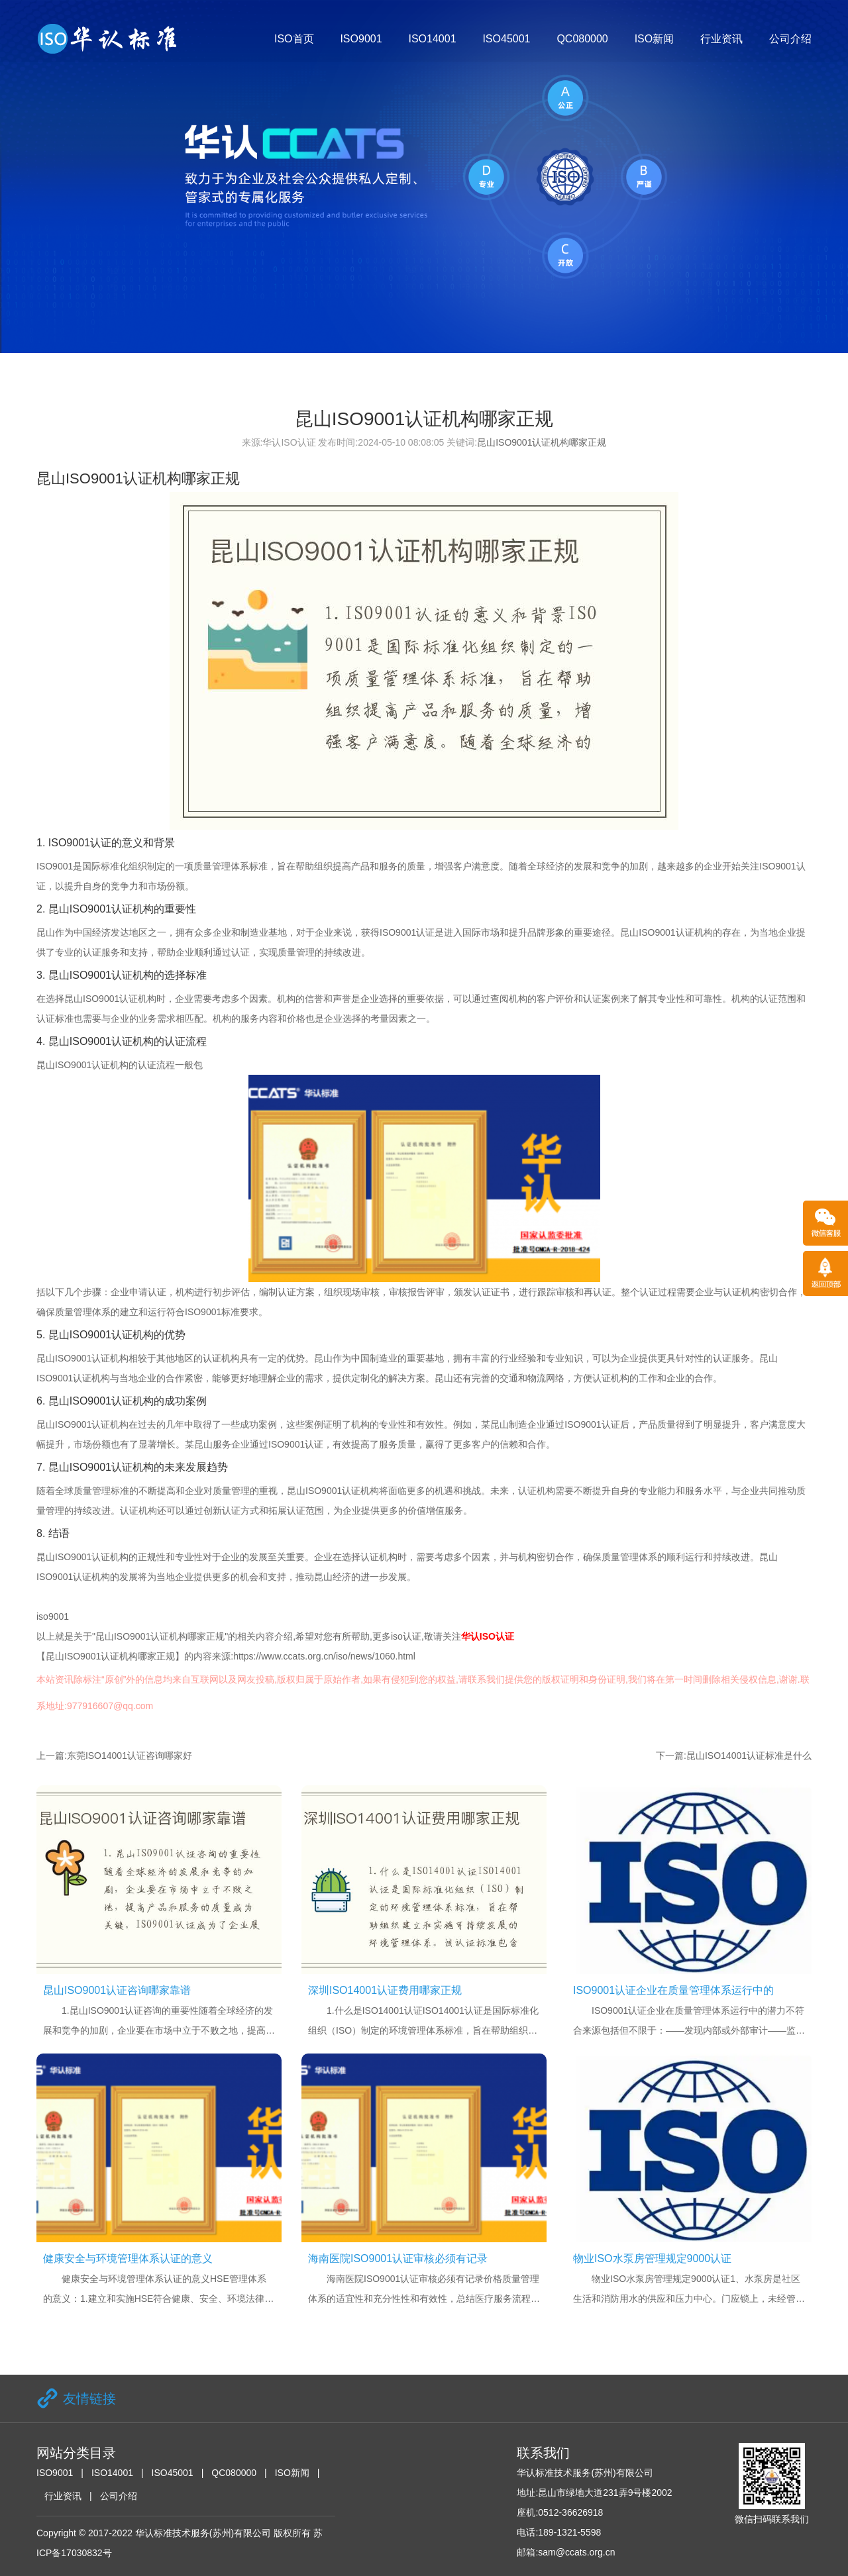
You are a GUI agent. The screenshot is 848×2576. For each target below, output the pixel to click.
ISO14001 (432, 38)
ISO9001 (361, 38)
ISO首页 (294, 38)
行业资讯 (721, 38)
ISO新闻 (654, 38)
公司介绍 (790, 38)
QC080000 (582, 38)
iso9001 (52, 1616)
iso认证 (406, 1636)
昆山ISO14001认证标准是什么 (749, 1755)
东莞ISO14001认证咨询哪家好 (129, 1755)
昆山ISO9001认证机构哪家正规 (541, 442)
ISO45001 (506, 38)
